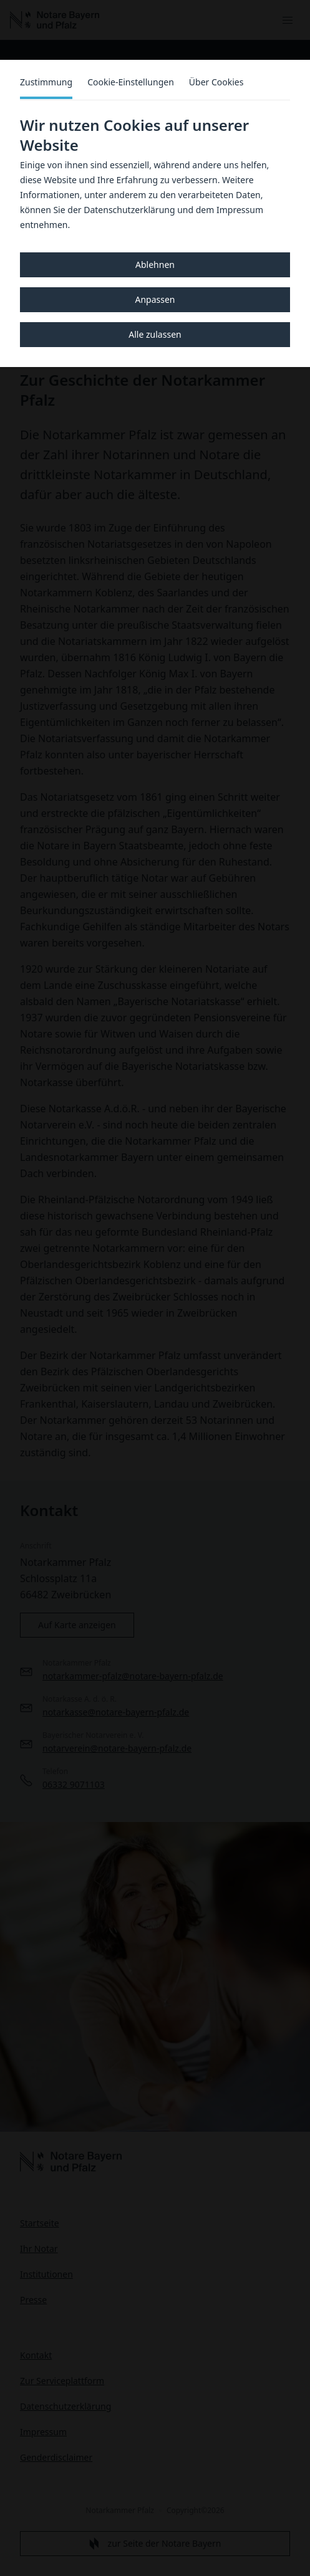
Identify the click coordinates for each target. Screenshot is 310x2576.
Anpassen (155, 299)
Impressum (239, 210)
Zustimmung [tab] (46, 82)
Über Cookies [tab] (216, 82)
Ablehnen (155, 264)
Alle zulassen (154, 334)
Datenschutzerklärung (129, 210)
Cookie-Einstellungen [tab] (130, 82)
